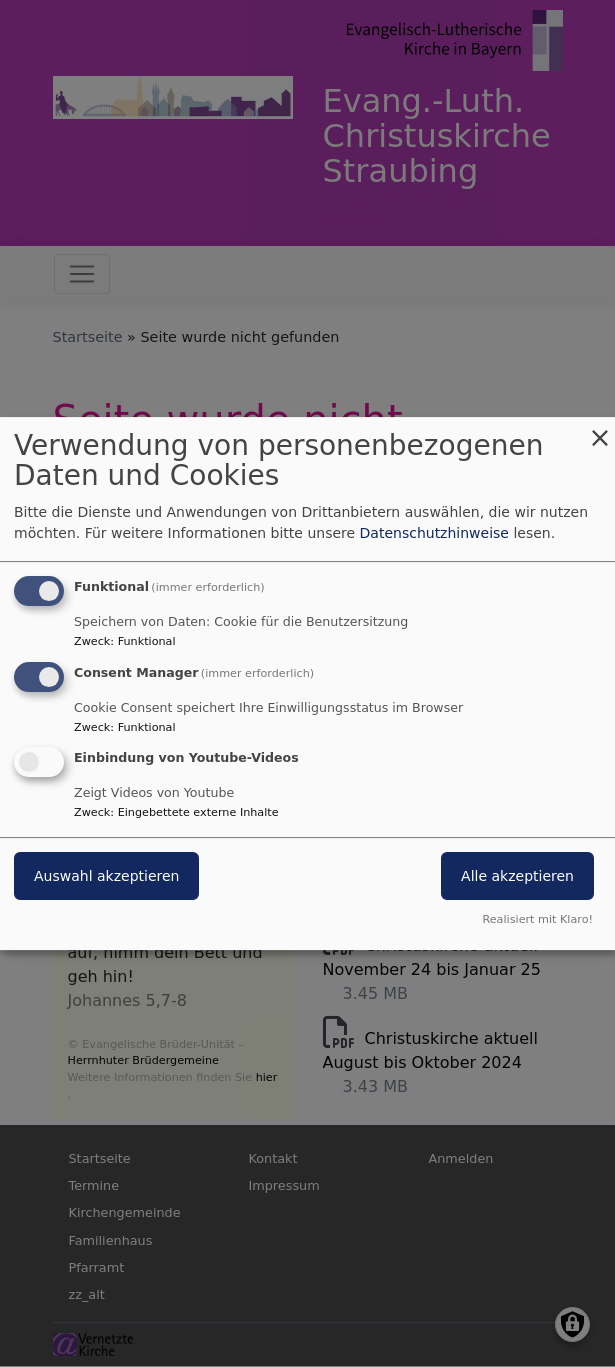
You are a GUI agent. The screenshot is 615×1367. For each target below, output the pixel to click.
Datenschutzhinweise (434, 533)
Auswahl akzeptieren (106, 877)
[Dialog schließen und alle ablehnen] (600, 429)
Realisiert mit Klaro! (537, 919)
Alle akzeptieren (517, 877)
